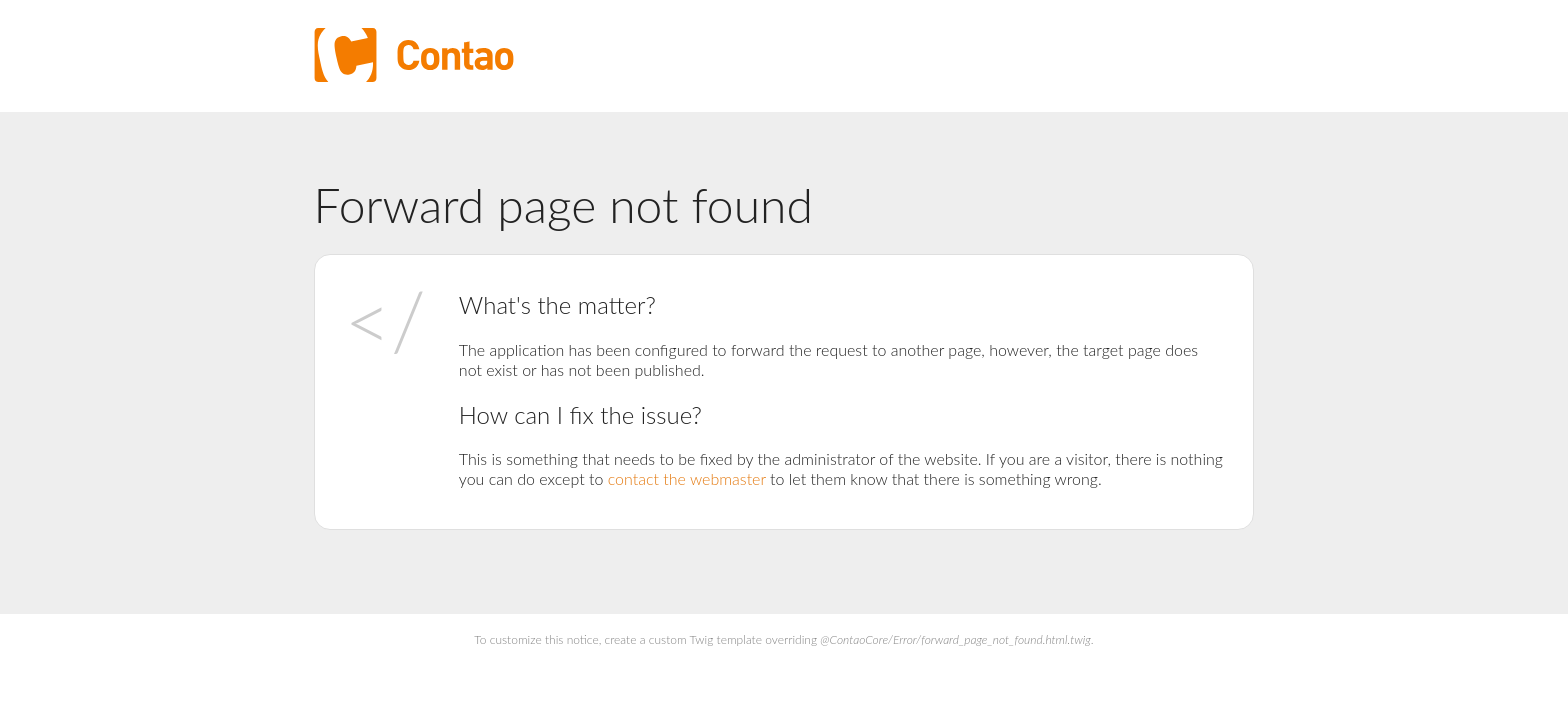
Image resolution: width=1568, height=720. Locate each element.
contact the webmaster (687, 478)
